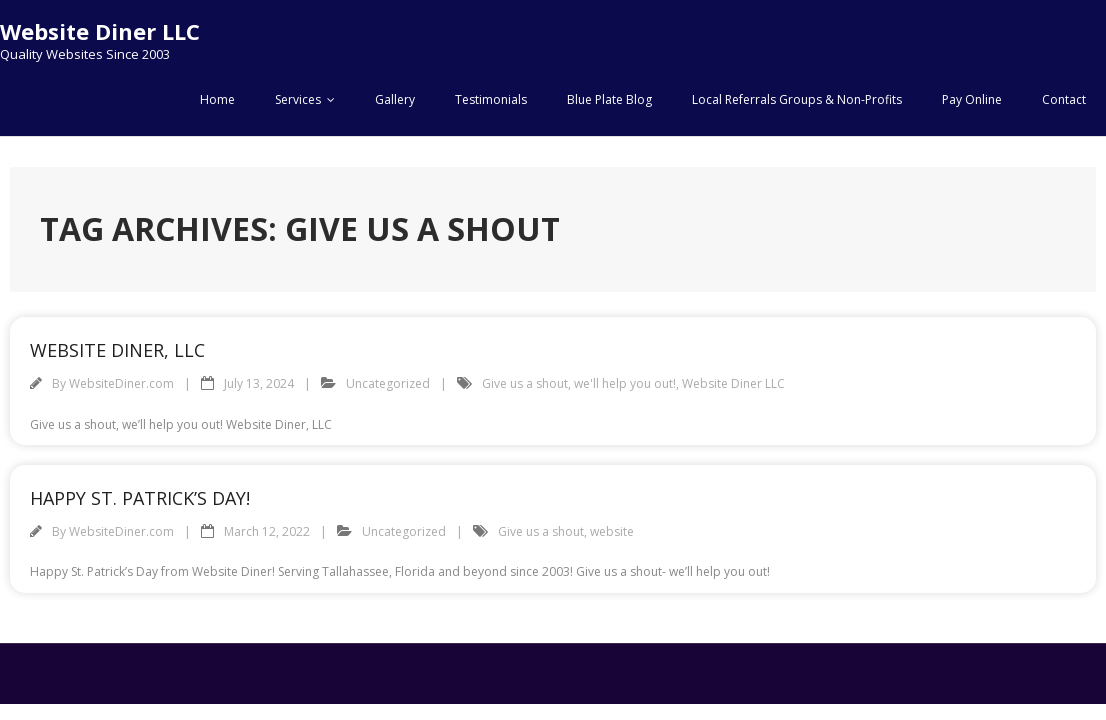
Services (298, 99)
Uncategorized (388, 383)
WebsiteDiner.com (121, 383)
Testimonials (491, 99)
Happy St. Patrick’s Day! (140, 498)
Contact (1064, 99)
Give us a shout (525, 383)
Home (217, 99)
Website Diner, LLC (117, 350)
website (612, 531)
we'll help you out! (625, 383)
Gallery (395, 99)
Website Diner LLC (733, 383)
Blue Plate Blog (609, 99)
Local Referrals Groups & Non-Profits (797, 99)
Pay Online (972, 99)
